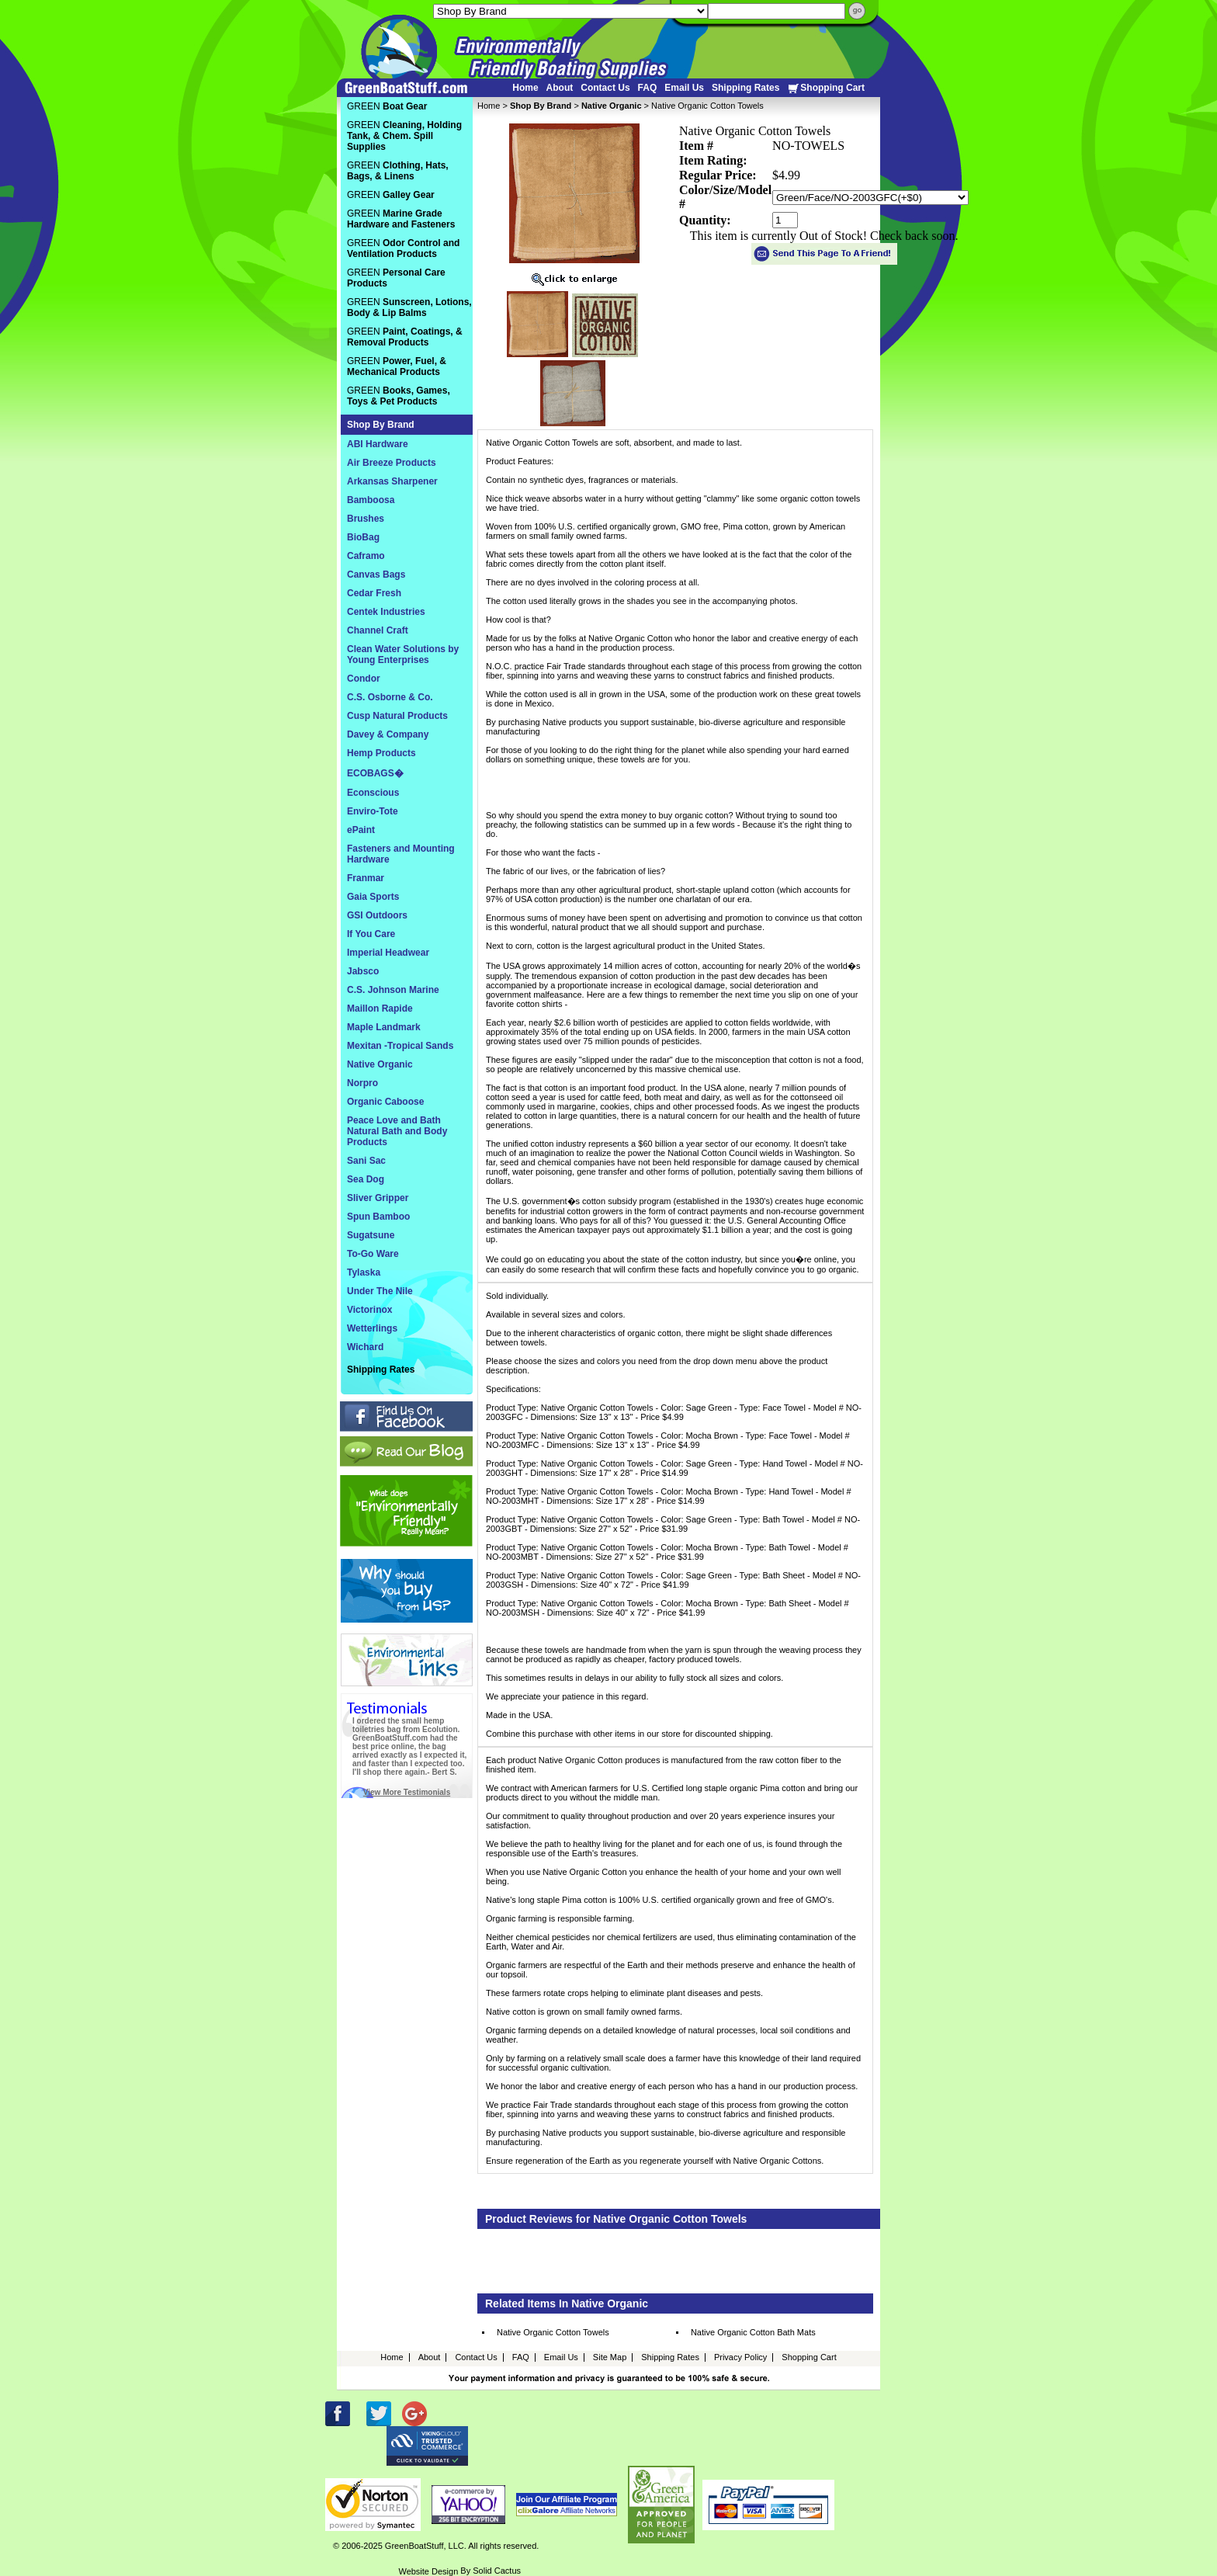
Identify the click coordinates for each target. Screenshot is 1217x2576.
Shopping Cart (826, 88)
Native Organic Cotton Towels (553, 2332)
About (560, 87)
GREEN (387, 106)
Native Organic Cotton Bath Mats (753, 2332)
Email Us (684, 87)
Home (525, 87)
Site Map (609, 2357)
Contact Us (605, 87)
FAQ (647, 87)
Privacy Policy (740, 2357)
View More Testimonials (406, 1792)
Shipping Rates (745, 87)
